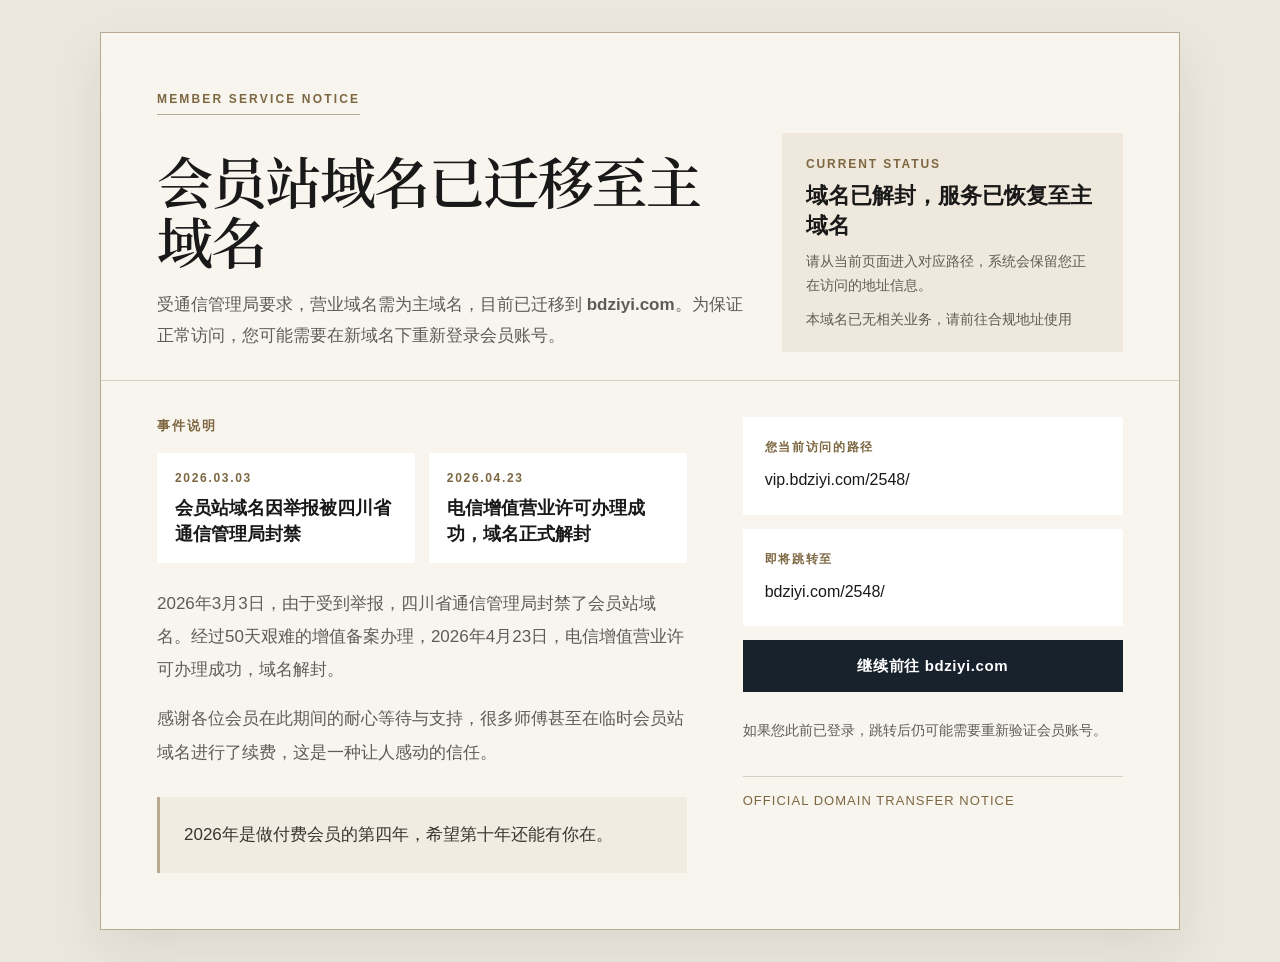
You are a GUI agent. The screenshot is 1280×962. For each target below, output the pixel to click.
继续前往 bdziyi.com (932, 665)
